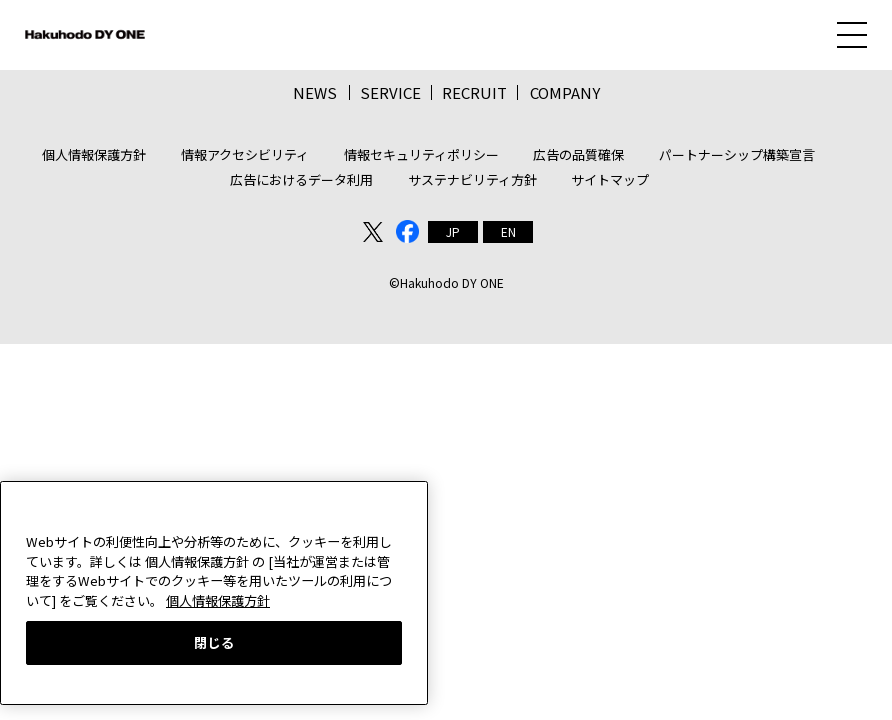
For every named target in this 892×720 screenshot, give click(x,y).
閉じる (214, 642)
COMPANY (565, 92)
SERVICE (390, 92)
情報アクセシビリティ (245, 154)
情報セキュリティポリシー (421, 154)
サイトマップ (610, 179)
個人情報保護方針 (94, 154)
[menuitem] (453, 232)
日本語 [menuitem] (453, 232)
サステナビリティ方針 (472, 179)
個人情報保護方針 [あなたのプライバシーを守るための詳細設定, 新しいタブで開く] (218, 600)
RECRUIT (474, 92)
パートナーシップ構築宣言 (737, 154)
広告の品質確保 (578, 154)
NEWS (315, 92)
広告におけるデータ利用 (301, 179)
